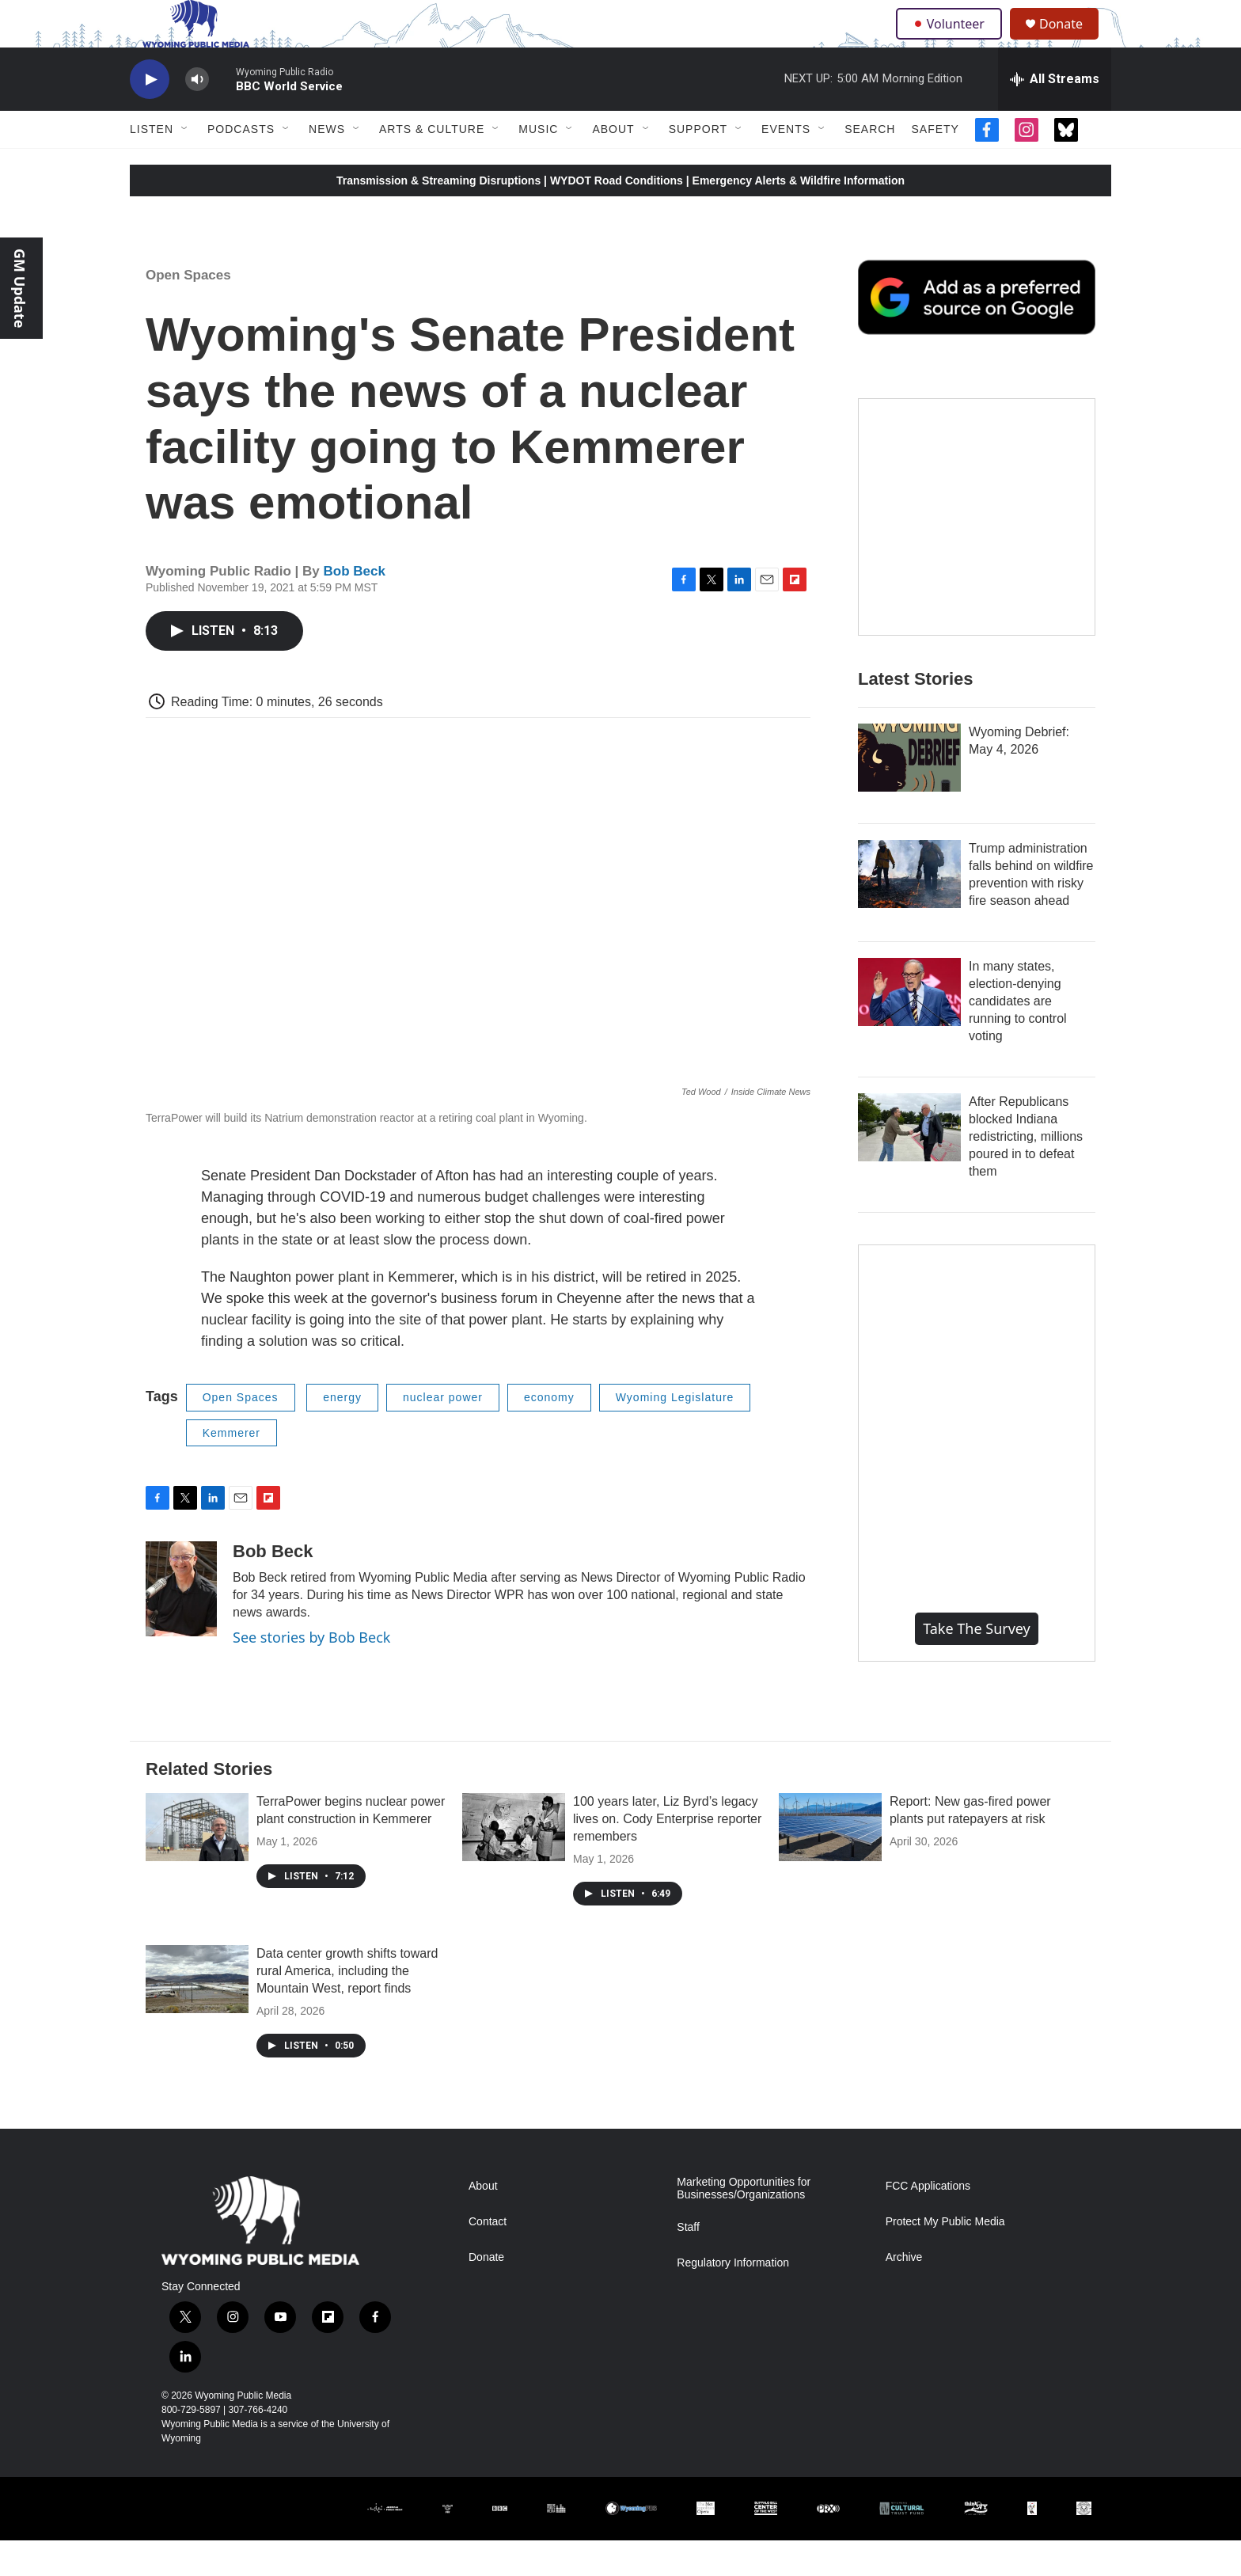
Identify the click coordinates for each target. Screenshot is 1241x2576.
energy (342, 1433)
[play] (149, 115)
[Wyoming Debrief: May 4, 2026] (909, 793)
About (613, 164)
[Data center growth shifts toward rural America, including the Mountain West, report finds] (197, 2015)
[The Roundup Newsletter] (977, 553)
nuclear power (443, 1433)
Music (538, 164)
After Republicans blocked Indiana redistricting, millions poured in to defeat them (1026, 1172)
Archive (904, 2293)
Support (698, 164)
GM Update (19, 288)
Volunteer (952, 41)
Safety (934, 164)
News (327, 164)
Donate (1070, 41)
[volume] (197, 115)
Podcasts (241, 164)
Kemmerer (231, 1468)
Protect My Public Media (945, 2257)
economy (549, 1433)
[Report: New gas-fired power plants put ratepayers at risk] (830, 1863)
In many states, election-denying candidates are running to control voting (1018, 1036)
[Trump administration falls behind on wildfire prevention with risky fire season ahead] (909, 910)
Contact (488, 2257)
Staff (688, 2263)
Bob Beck (354, 606)
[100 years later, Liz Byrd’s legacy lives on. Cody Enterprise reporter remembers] (513, 1863)
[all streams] (1054, 114)
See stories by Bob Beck (311, 1672)
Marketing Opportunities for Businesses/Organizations (743, 2224)
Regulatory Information (733, 2298)
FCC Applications (928, 2222)
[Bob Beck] (181, 1624)
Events (785, 164)
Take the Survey (976, 1664)
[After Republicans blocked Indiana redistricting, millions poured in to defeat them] (909, 1163)
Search (869, 164)
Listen (151, 164)
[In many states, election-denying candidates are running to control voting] (909, 1028)
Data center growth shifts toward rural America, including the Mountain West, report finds (347, 2006)
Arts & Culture (431, 164)
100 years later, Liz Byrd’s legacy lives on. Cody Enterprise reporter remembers (667, 1854)
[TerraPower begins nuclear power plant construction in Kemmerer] (197, 1863)
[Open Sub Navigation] (185, 164)
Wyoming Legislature (675, 1433)
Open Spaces (188, 310)
